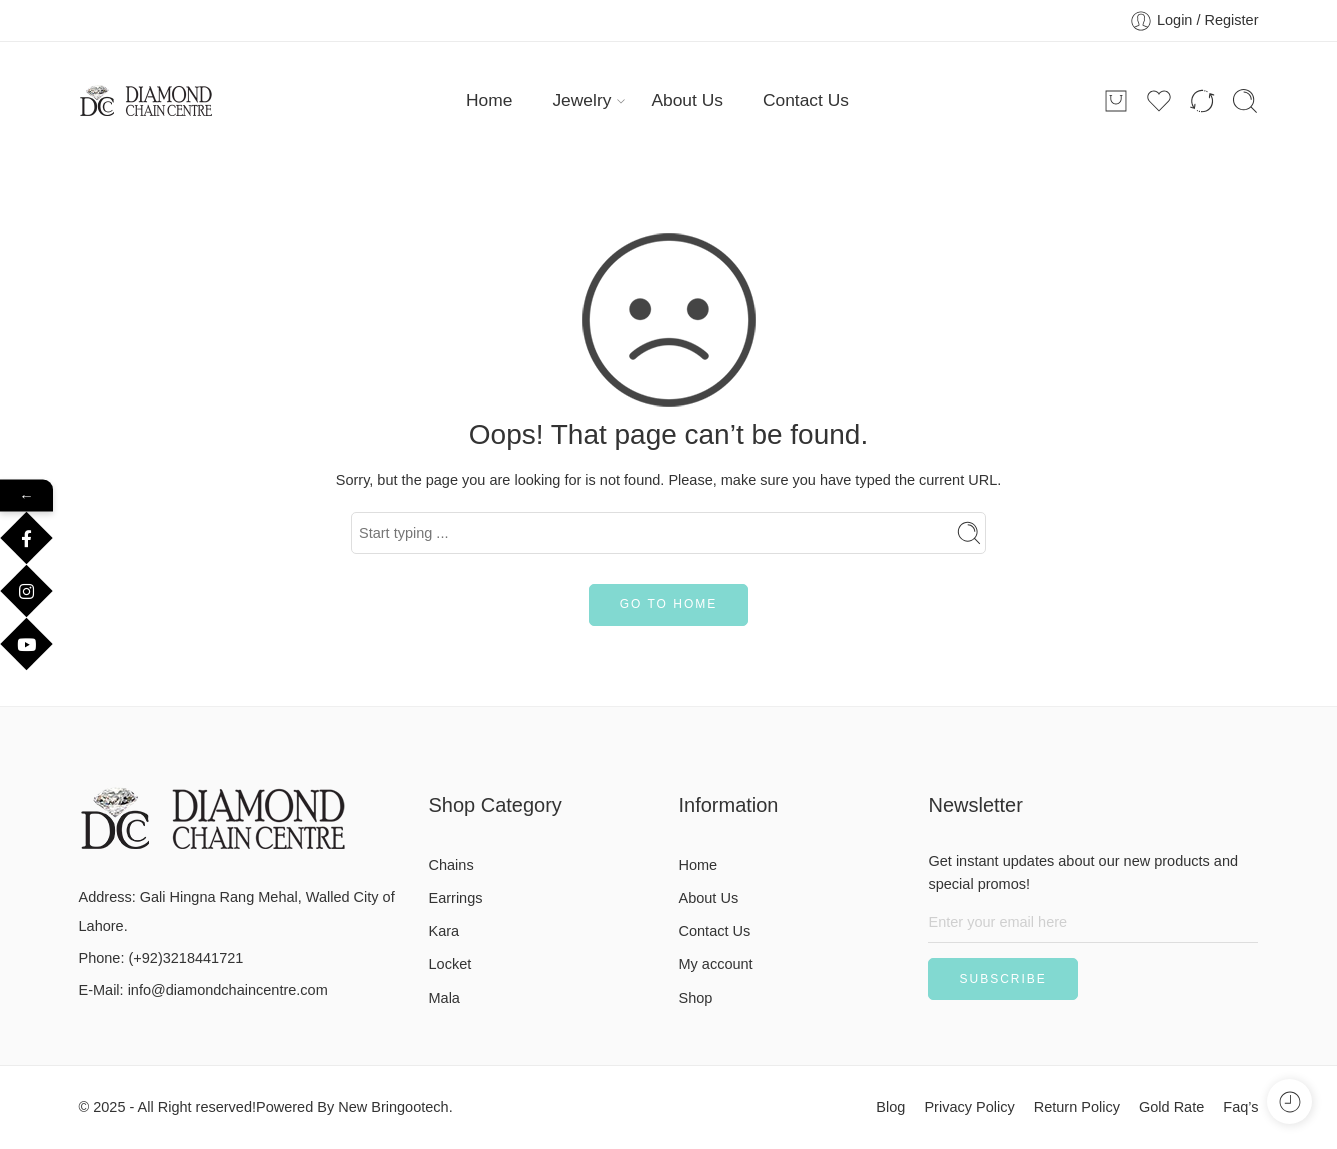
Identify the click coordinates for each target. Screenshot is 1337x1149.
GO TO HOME (669, 604)
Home (489, 100)
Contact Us (806, 100)
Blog (890, 1107)
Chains (451, 865)
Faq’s (1240, 1107)
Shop (696, 998)
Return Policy (1077, 1107)
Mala (444, 998)
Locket (450, 964)
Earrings (456, 898)
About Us (687, 100)
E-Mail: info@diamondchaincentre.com (203, 990)
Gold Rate (1171, 1107)
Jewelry (581, 100)
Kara (444, 931)
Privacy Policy (969, 1107)
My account (716, 964)
